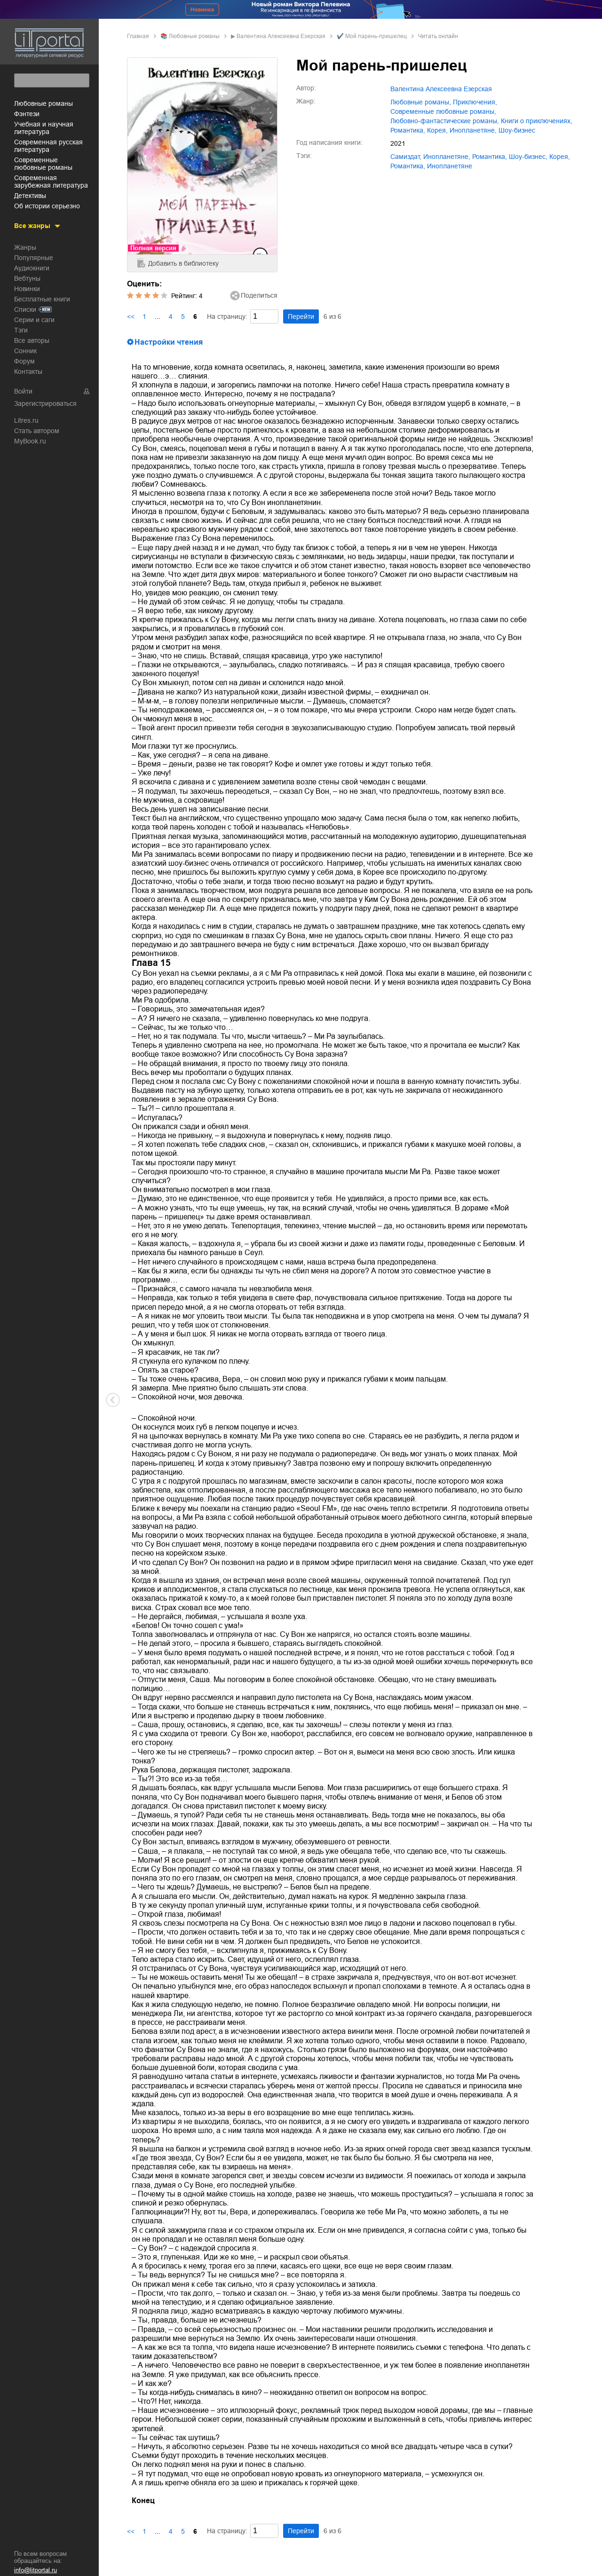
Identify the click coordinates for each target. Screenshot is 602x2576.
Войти (23, 390)
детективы (30, 194)
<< (131, 316)
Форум (24, 359)
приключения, (475, 102)
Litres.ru (26, 419)
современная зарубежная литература (51, 180)
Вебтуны (27, 277)
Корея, (437, 130)
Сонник (25, 349)
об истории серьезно (47, 204)
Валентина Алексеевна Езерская (281, 36)
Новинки (27, 287)
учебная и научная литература (43, 126)
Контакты (28, 370)
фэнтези (27, 112)
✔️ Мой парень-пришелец (372, 36)
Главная (138, 36)
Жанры (25, 246)
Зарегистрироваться (45, 402)
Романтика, (407, 166)
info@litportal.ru (35, 2570)
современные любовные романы (43, 162)
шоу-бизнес (517, 130)
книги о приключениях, (536, 121)
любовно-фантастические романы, (444, 121)
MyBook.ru (30, 439)
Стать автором (36, 429)
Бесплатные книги (42, 297)
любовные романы (43, 102)
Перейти (301, 316)
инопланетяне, (473, 130)
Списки (25, 308)
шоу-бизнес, (528, 156)
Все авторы (31, 339)
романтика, (407, 130)
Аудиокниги (31, 266)
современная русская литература (48, 144)
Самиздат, (405, 156)
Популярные (33, 256)
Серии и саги (34, 318)
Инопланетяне (449, 166)
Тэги (21, 328)
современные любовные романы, (443, 111)
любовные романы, (420, 102)
